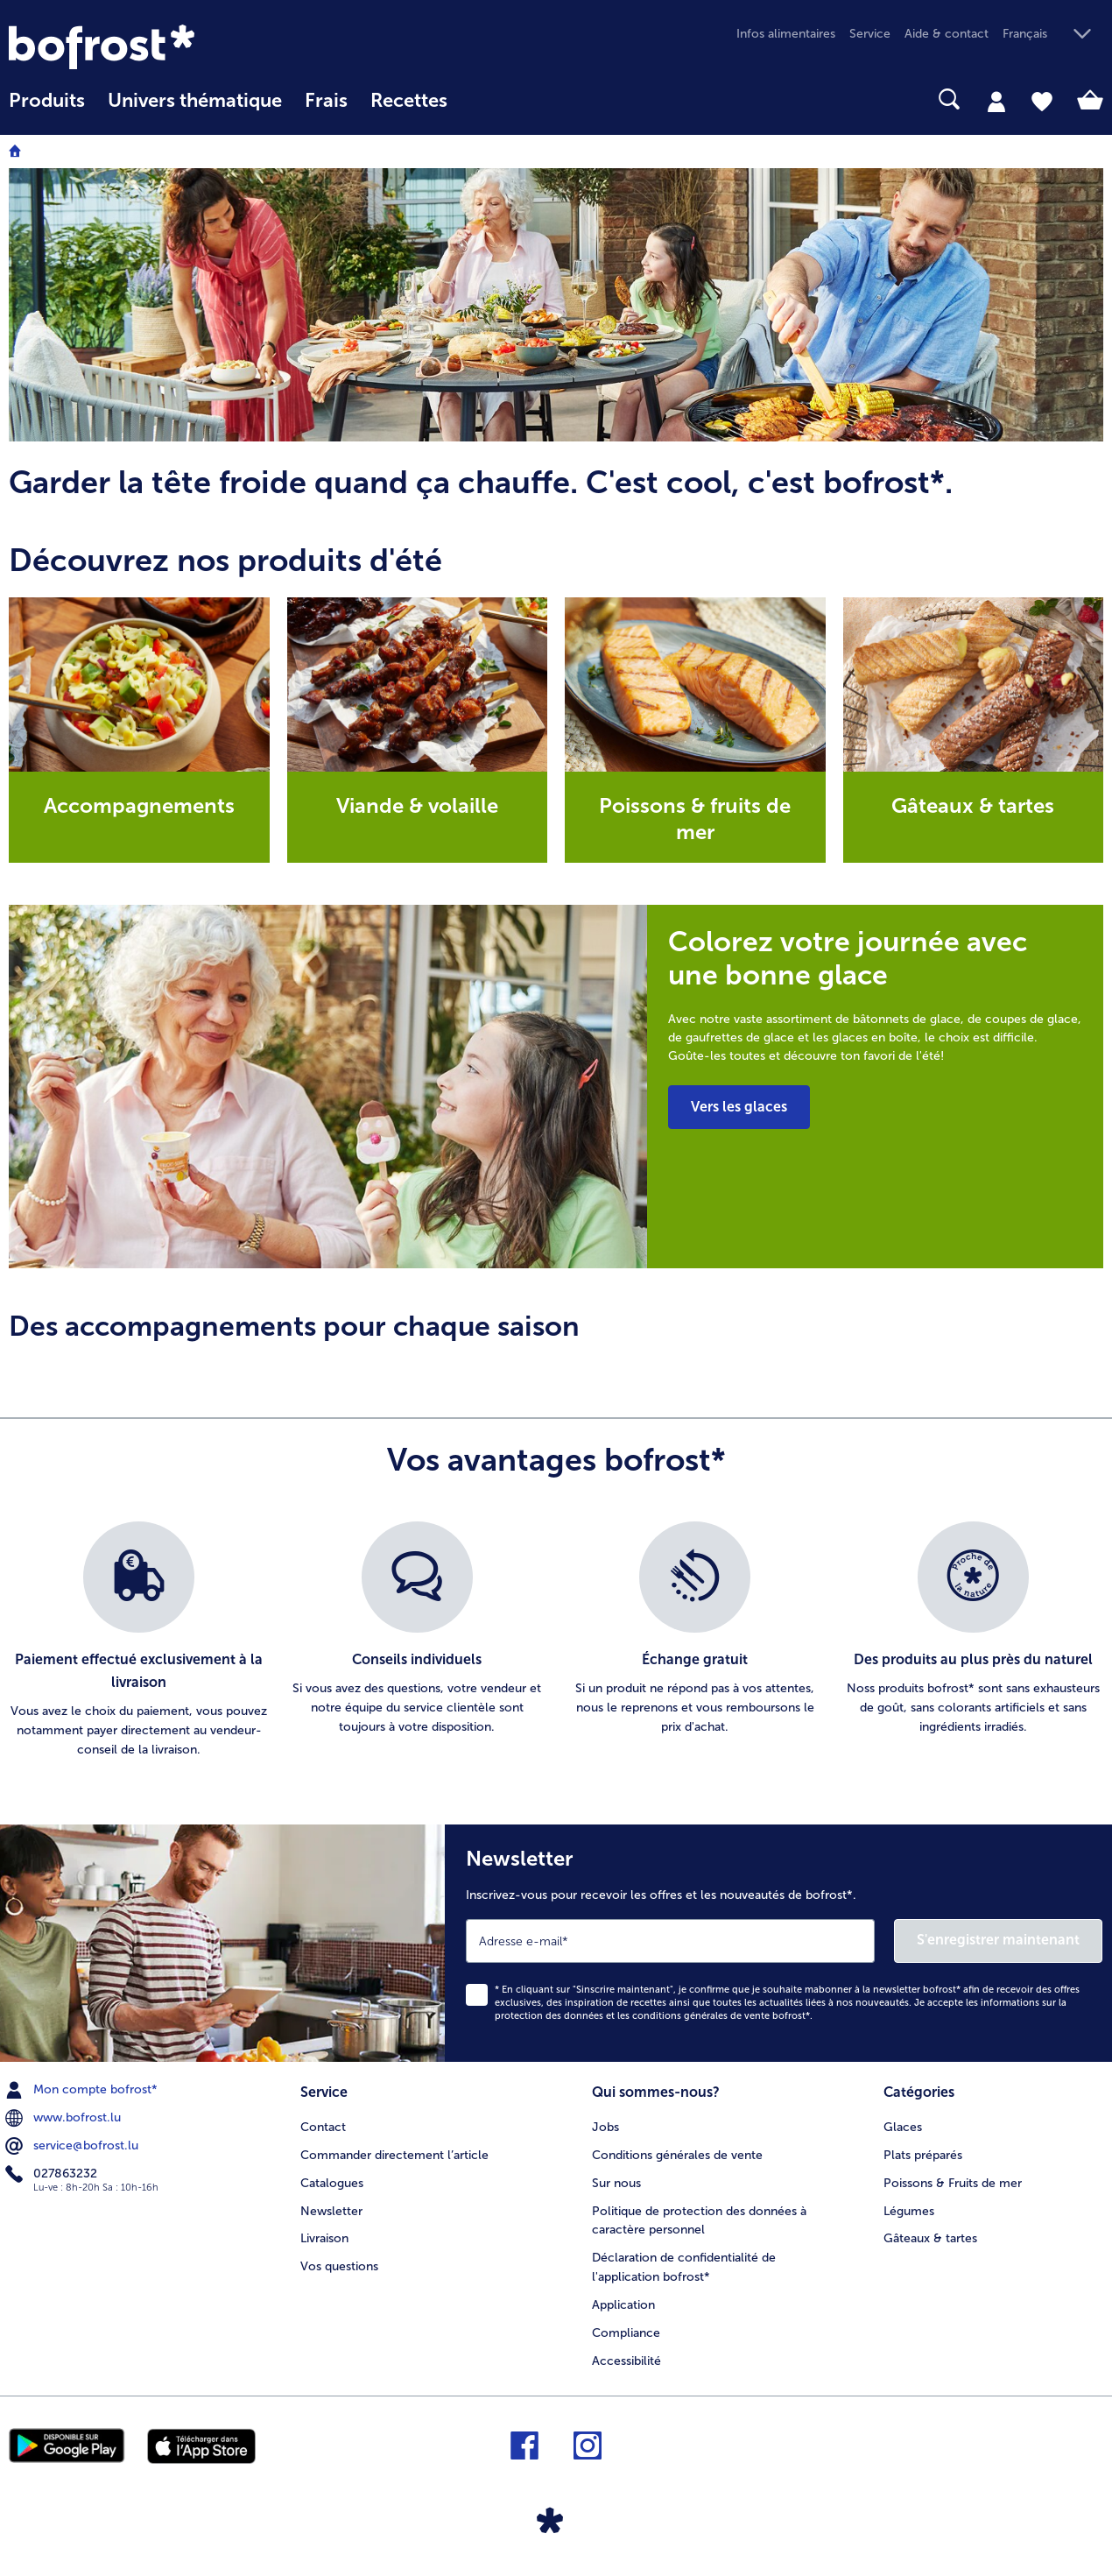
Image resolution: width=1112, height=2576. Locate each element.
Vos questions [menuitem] (339, 2266)
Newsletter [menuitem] (331, 2211)
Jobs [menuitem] (605, 2127)
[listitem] (139, 1640)
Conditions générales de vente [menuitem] (677, 2155)
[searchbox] (481, 99)
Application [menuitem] (623, 2304)
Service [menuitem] (869, 33)
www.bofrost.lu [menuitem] (65, 2118)
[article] (556, 482)
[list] (556, 1640)
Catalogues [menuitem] (331, 2183)
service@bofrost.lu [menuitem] (73, 2146)
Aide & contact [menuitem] (946, 33)
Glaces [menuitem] (902, 2127)
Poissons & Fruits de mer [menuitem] (952, 2183)
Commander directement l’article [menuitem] (394, 2155)
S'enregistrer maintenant (998, 1939)
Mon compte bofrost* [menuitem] (83, 2090)
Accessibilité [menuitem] (626, 2361)
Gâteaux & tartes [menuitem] (930, 2238)
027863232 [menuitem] (53, 2174)
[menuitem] (47, 109)
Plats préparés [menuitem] (922, 2155)
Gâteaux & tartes (972, 805)
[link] (173, 47)
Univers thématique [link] (195, 100)
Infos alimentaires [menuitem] (785, 33)
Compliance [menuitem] (626, 2332)
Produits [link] (47, 100)
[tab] (996, 100)
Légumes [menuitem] (908, 2211)
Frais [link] (326, 100)
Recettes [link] (408, 100)
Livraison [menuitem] (324, 2238)
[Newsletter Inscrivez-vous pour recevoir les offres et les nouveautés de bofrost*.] (778, 1943)
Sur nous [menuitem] (616, 2183)
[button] (1053, 34)
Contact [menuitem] (323, 2127)
